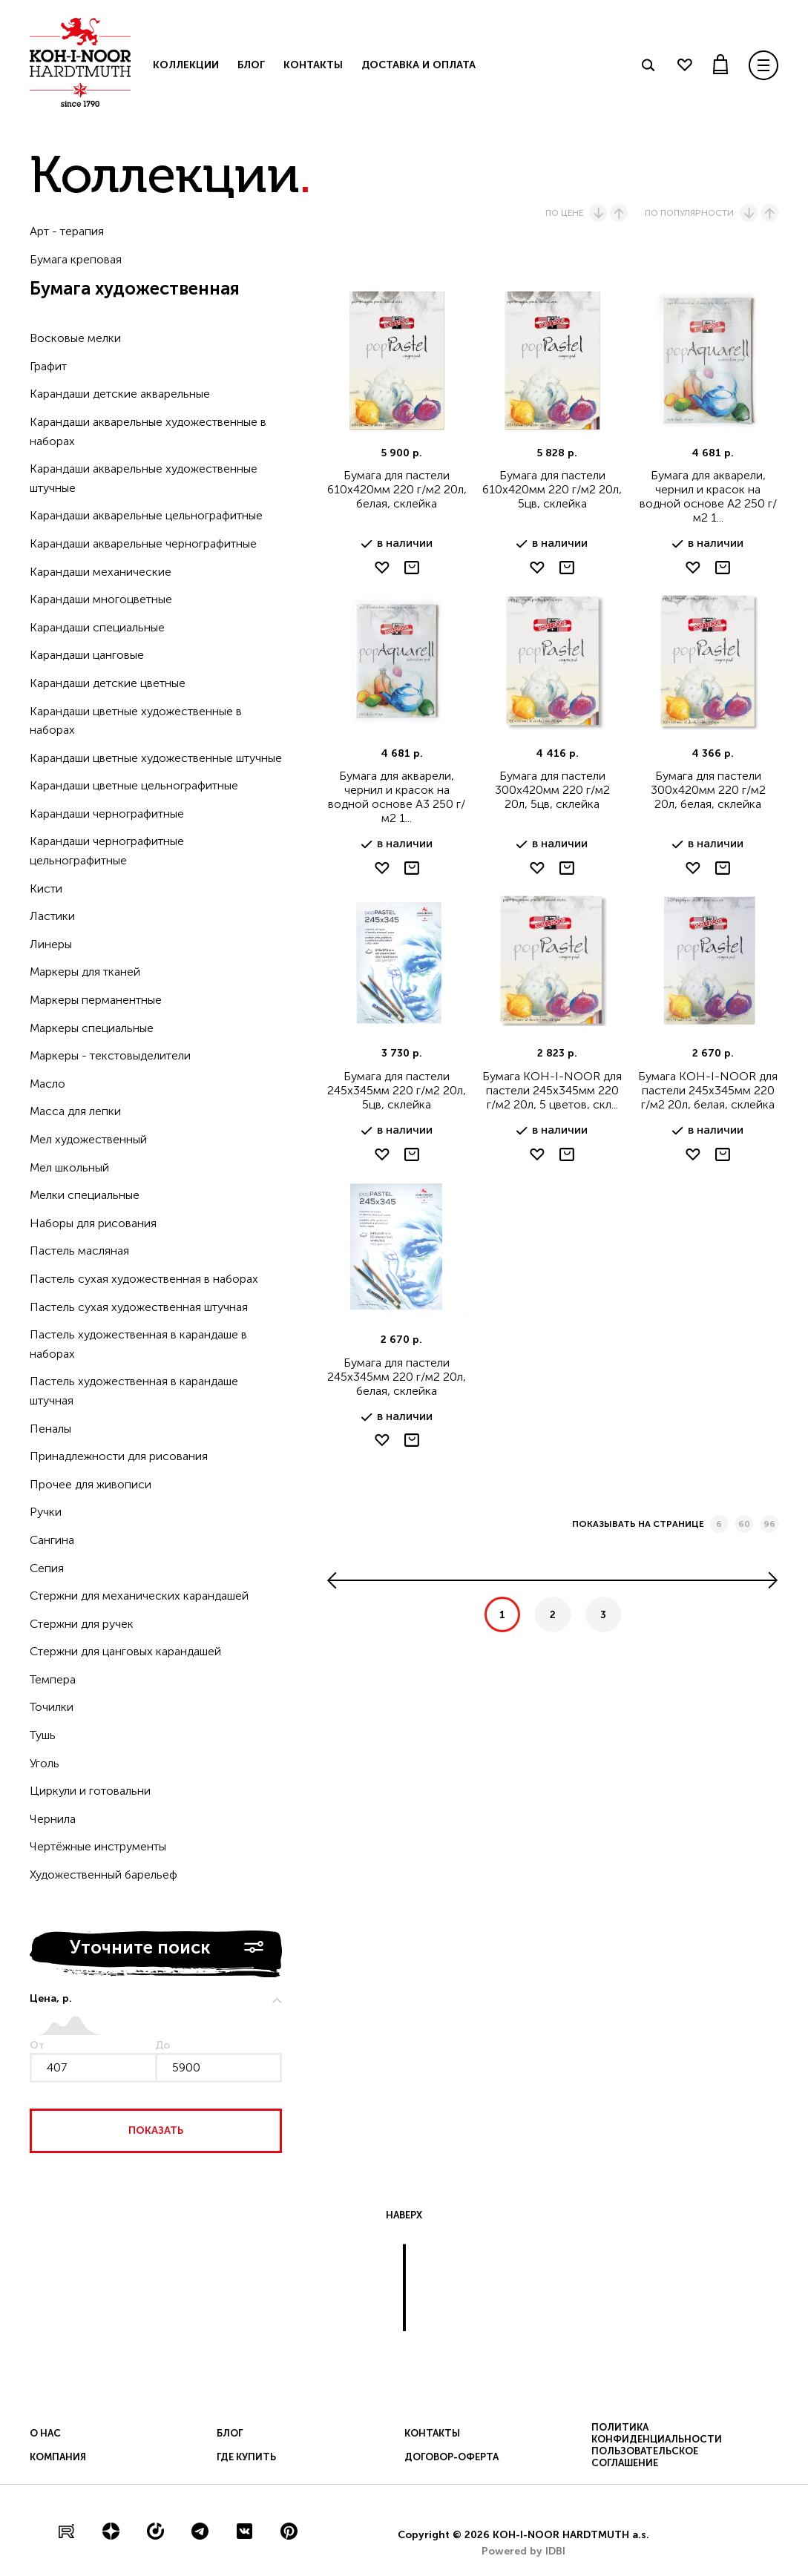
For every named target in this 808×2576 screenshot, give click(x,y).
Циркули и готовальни (90, 1791)
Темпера (53, 1679)
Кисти (46, 888)
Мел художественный (88, 1139)
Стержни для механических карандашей (139, 1595)
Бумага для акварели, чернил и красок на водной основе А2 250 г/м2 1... (708, 496)
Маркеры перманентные (96, 1000)
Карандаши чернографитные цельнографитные (107, 850)
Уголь (44, 1763)
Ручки (46, 1512)
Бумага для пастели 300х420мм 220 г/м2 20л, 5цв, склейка (552, 790)
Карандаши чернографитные (107, 813)
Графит (48, 366)
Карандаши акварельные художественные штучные (143, 478)
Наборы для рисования (93, 1223)
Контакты (313, 65)
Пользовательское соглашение (644, 2456)
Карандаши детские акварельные (120, 394)
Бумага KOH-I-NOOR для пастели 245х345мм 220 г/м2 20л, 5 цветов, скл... (552, 1090)
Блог (251, 65)
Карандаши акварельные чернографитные (143, 543)
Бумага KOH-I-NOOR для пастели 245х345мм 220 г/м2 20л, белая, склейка (708, 1090)
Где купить (246, 2456)
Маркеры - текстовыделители (110, 1055)
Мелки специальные (84, 1195)
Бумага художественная (135, 288)
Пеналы (50, 1429)
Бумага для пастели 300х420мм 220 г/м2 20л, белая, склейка (708, 790)
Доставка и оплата (418, 65)
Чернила (53, 1819)
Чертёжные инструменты (98, 1846)
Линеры (51, 944)
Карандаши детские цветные (107, 683)
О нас (45, 2433)
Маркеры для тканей (85, 972)
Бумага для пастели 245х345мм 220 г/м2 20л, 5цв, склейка (396, 1090)
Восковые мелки (75, 338)
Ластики (52, 916)
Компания (58, 2456)
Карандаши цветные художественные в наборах (136, 720)
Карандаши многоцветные (101, 599)
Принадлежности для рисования (119, 1456)
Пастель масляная (79, 1250)
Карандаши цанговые (87, 655)
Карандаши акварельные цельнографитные (146, 515)
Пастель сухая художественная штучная (139, 1307)
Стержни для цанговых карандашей (125, 1651)
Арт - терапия (67, 231)
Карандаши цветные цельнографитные (134, 785)
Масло (47, 1084)
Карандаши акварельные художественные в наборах (148, 431)
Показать (155, 2130)
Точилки (51, 1707)
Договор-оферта (451, 2456)
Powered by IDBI (523, 2551)
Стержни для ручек (82, 1624)
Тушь (43, 1735)
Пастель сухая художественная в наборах (144, 1279)
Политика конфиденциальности (656, 2433)
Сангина (52, 1540)
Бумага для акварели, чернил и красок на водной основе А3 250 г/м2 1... (396, 797)
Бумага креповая (76, 259)
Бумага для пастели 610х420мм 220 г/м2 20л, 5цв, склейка (552, 489)
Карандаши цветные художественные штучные (156, 758)
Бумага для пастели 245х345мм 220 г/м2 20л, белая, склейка (396, 1377)
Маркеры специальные (92, 1028)
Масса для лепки (75, 1111)
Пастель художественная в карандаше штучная (134, 1390)
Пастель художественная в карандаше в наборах (138, 1344)
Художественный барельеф (103, 1874)
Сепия (47, 1568)
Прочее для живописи (90, 1484)
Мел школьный (69, 1167)
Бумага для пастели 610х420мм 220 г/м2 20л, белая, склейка (397, 489)
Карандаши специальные (97, 627)
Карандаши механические (100, 572)
